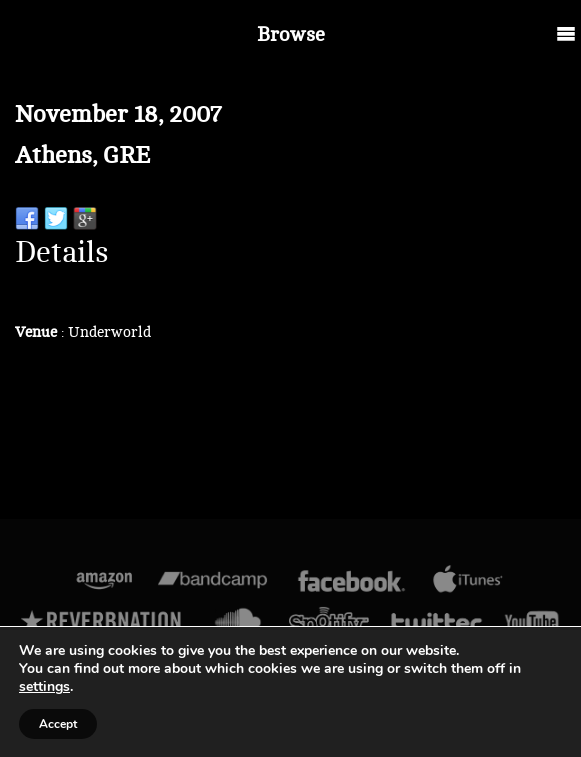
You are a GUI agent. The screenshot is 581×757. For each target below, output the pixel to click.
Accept (58, 724)
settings (44, 687)
